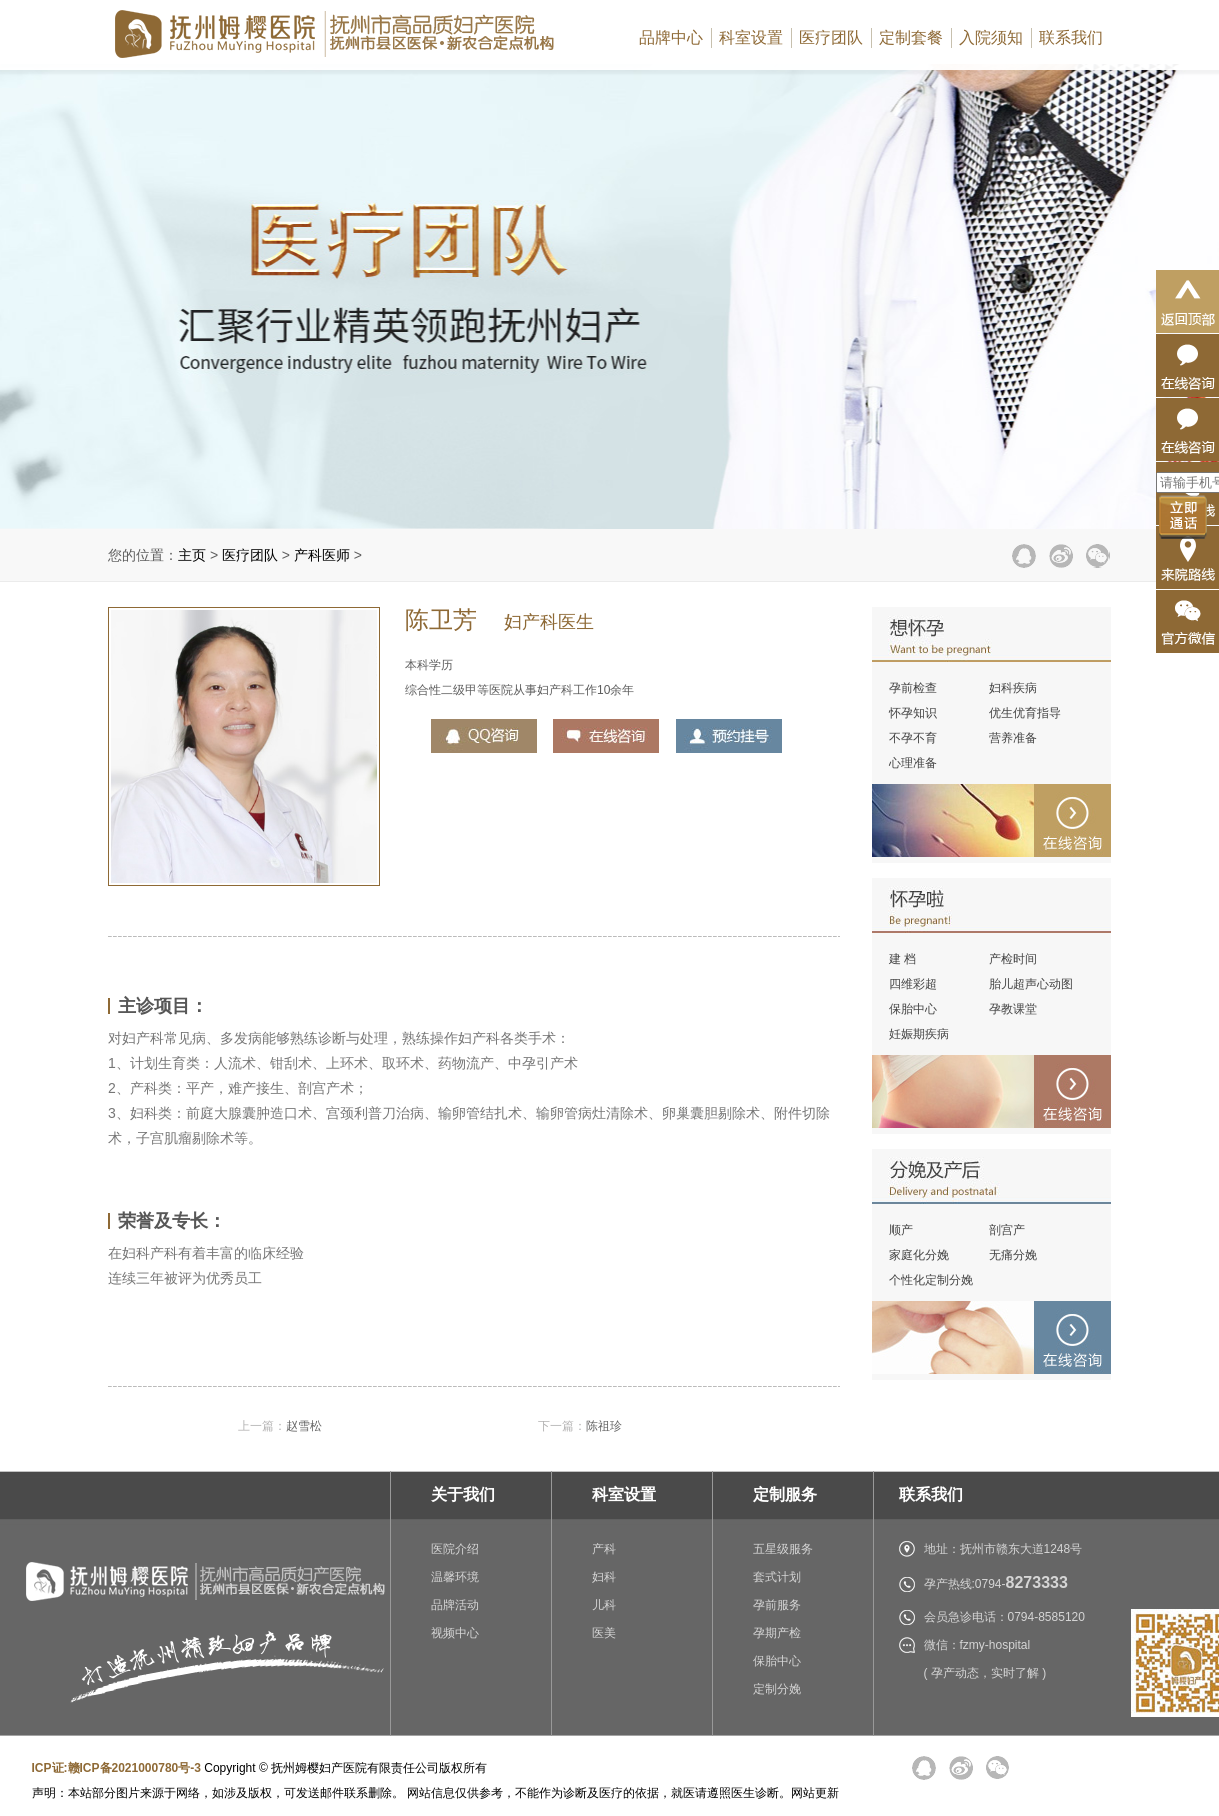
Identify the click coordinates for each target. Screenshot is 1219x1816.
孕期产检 (777, 1633)
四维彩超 (913, 984)
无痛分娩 (1013, 1255)
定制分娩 (777, 1689)
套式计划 (777, 1577)
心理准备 (913, 763)
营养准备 (1013, 738)
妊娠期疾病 (919, 1034)
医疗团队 (831, 37)
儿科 (604, 1605)
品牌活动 (455, 1605)
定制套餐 (911, 37)
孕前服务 (777, 1605)
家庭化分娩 (919, 1255)
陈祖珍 (604, 1426)
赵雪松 (304, 1426)
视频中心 (455, 1633)
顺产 (901, 1230)
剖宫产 (1007, 1230)
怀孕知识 (913, 713)
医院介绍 (455, 1549)
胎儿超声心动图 (1031, 984)
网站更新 (815, 1793)
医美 (604, 1633)
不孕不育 (913, 738)
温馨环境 (455, 1577)
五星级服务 (783, 1549)
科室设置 (751, 37)
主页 (192, 555)
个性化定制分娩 (931, 1280)
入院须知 (991, 37)
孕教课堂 (1013, 1009)
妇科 (604, 1577)
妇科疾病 (1013, 688)
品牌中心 (671, 37)
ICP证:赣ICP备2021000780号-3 (116, 1768)
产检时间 (1013, 959)
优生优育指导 (1025, 713)
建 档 (902, 959)
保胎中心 (913, 1009)
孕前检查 (913, 688)
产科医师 (322, 555)
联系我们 (1071, 37)
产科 (604, 1549)
